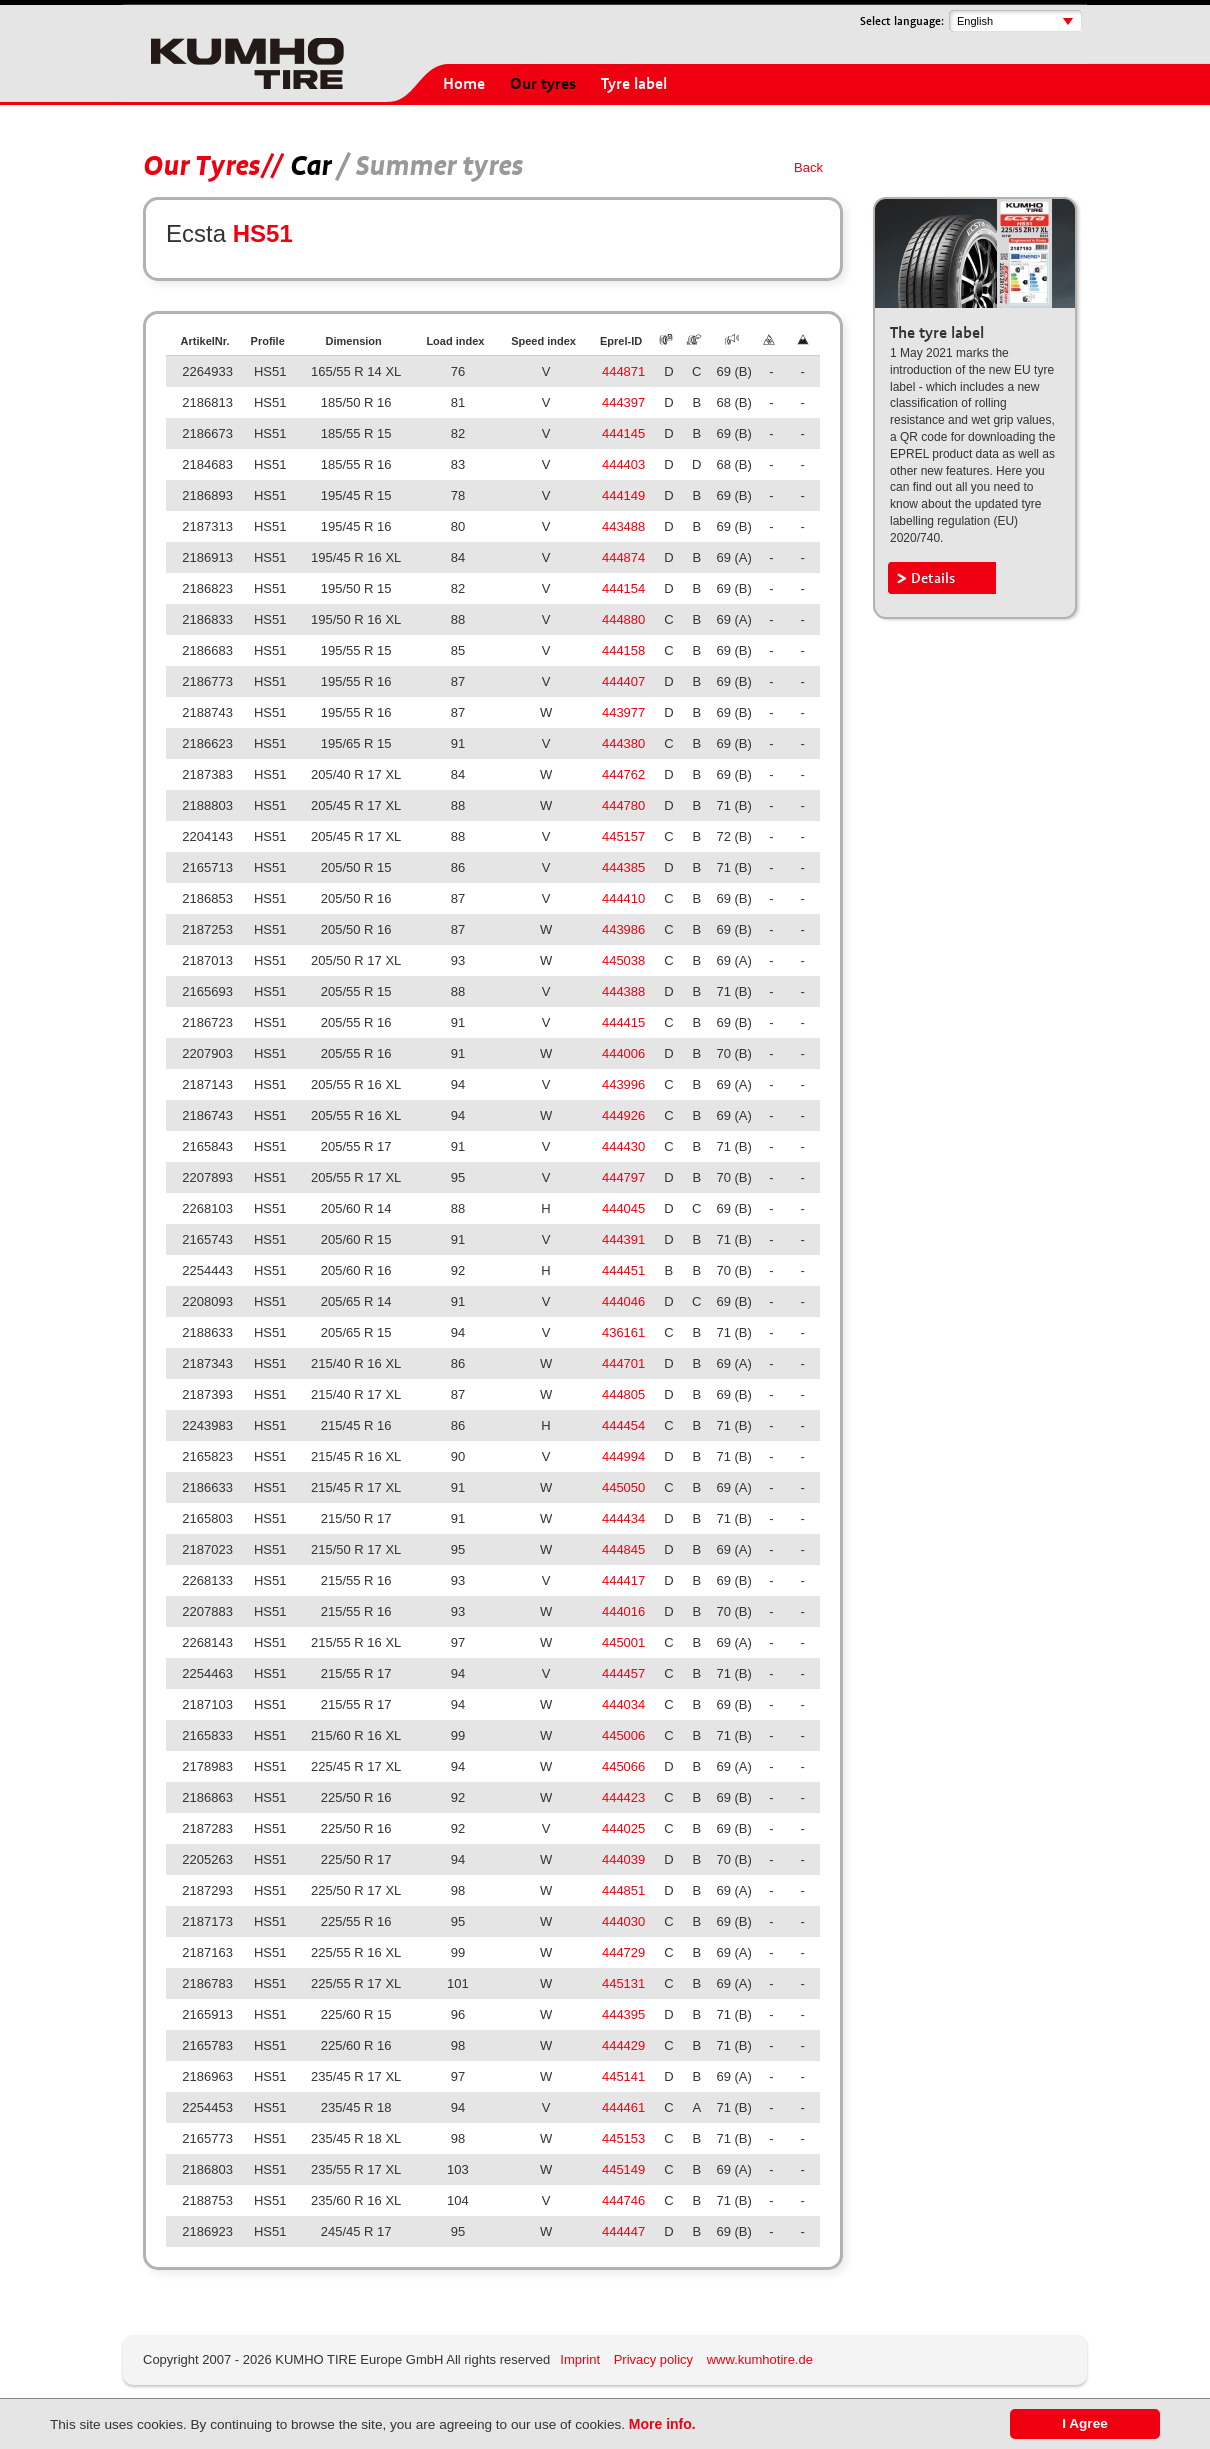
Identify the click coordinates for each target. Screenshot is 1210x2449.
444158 (623, 650)
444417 (623, 1580)
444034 (623, 1704)
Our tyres (543, 84)
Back (808, 167)
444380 (623, 743)
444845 (623, 1549)
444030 (623, 1921)
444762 (623, 774)
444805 (623, 1394)
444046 (623, 1301)
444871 (623, 371)
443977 (623, 712)
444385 (623, 867)
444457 (623, 1673)
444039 (623, 1859)
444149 (623, 495)
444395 (623, 2014)
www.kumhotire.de (760, 2359)
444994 (623, 1456)
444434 (623, 1518)
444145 (623, 433)
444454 (623, 1425)
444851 (623, 1890)
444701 (623, 1363)
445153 (623, 2138)
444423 (623, 1797)
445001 (623, 1642)
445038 (623, 960)
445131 (623, 1983)
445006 (623, 1735)
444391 (623, 1239)
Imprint (580, 2359)
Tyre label (634, 84)
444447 (623, 2231)
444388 (623, 991)
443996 (623, 1084)
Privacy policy (653, 2359)
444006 (623, 1053)
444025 (623, 1828)
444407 (623, 681)
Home (464, 84)
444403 (623, 464)
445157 (623, 836)
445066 (623, 1766)
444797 (623, 1177)
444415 (623, 1022)
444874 (623, 557)
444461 (623, 2107)
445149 (623, 2169)
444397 (623, 402)
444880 (623, 619)
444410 (623, 898)
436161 (623, 1332)
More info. (662, 2424)
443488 (623, 526)
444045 (623, 1208)
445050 (623, 1487)
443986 (623, 929)
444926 (623, 1115)
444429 (623, 2045)
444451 (623, 1270)
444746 (623, 2200)
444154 (623, 588)
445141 (623, 2076)
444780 (623, 805)
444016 (623, 1611)
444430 (623, 1146)
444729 (623, 1952)
